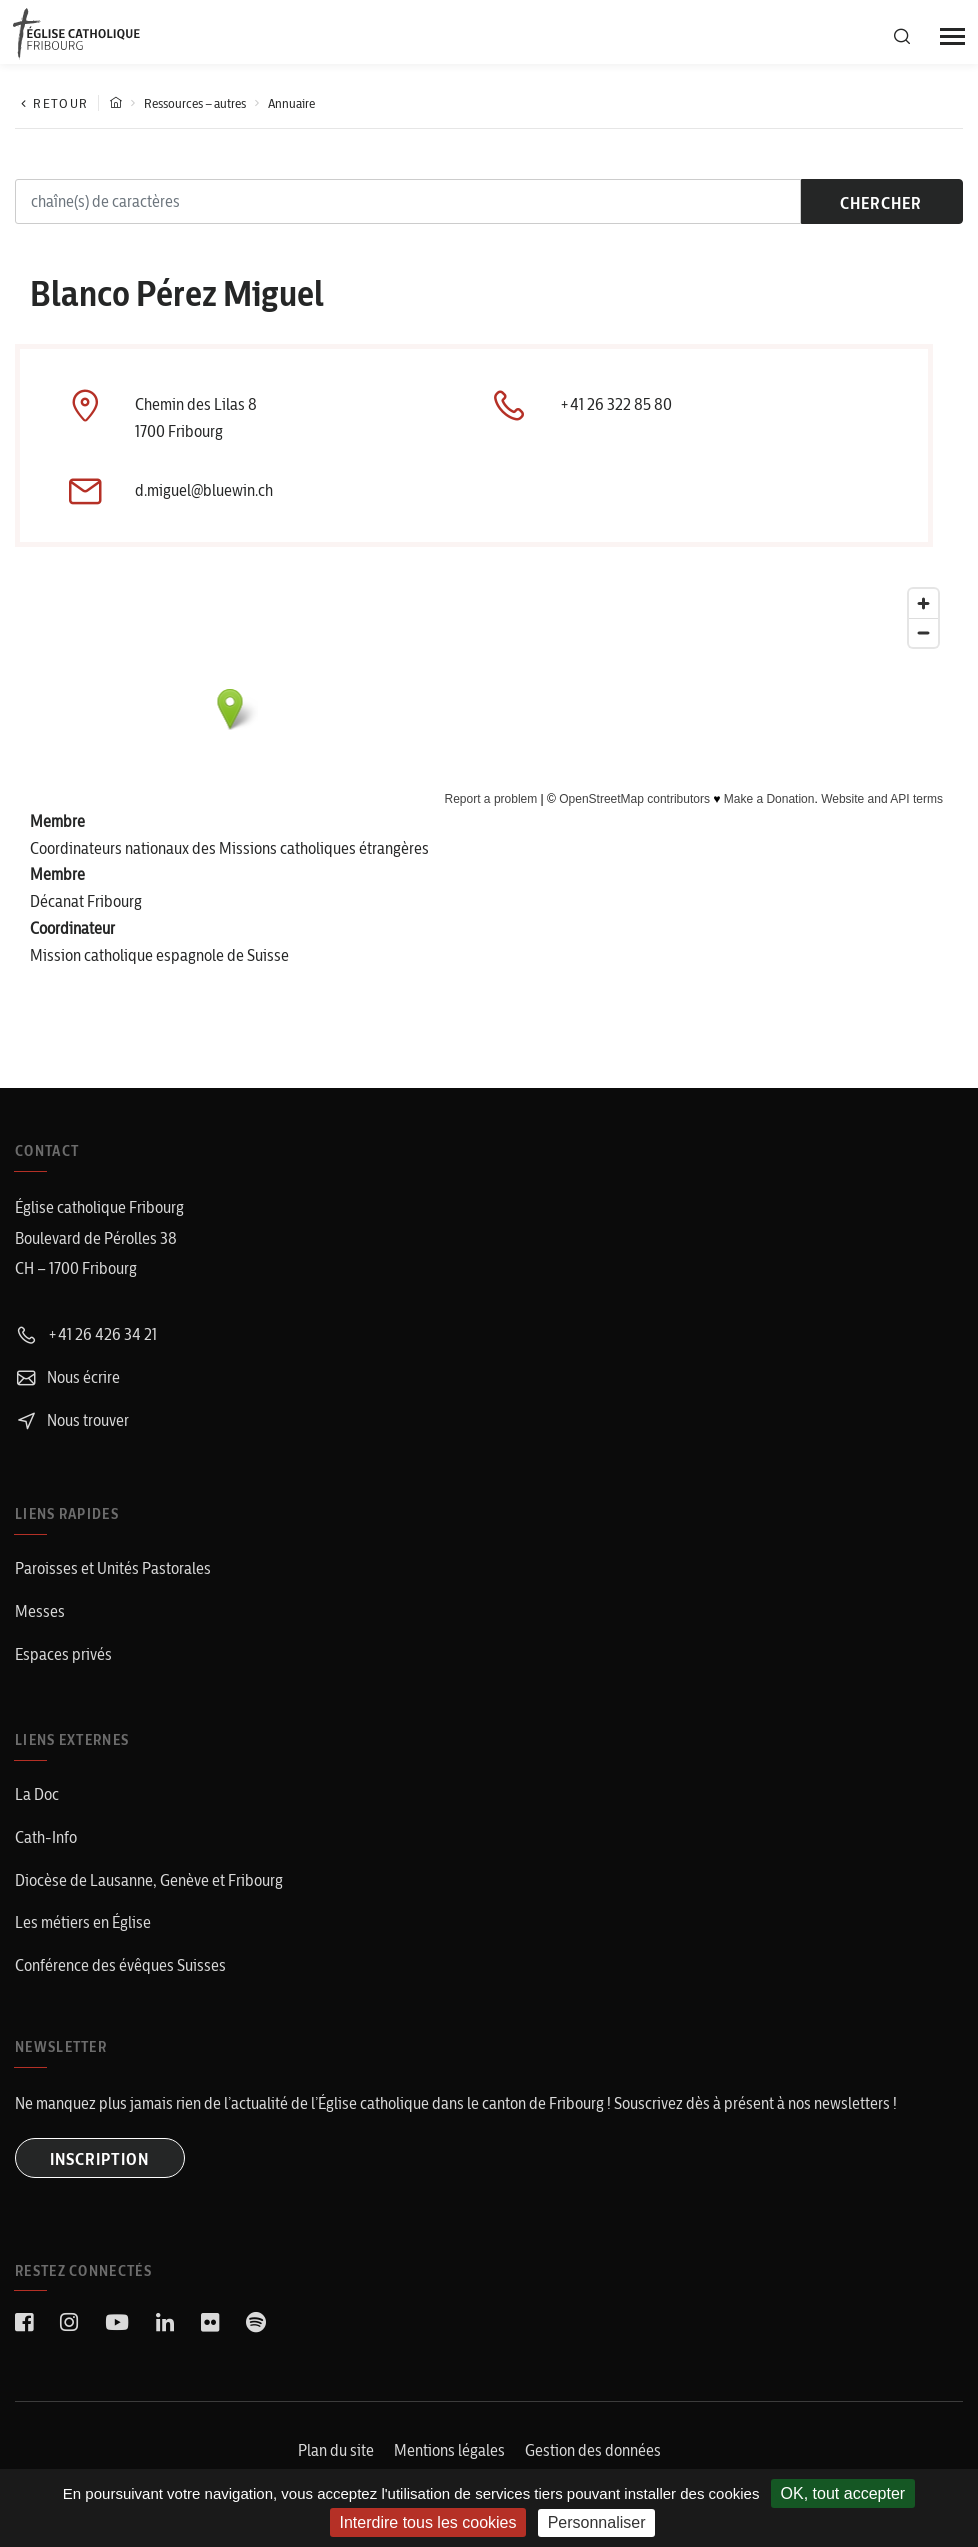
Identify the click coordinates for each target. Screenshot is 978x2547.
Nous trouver (72, 1420)
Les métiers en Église (83, 1923)
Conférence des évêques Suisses (120, 1966)
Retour (51, 103)
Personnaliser (597, 2522)
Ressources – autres (195, 103)
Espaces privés (63, 1654)
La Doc (37, 1795)
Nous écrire (67, 1378)
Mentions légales (449, 2451)
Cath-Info (46, 1838)
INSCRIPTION (100, 2160)
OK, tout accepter (843, 2493)
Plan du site (336, 2451)
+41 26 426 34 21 (86, 1335)
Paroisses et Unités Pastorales (113, 1569)
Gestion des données (593, 2451)
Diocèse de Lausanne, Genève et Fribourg (149, 1880)
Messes (40, 1612)
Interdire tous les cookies (428, 2522)
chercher (877, 204)
